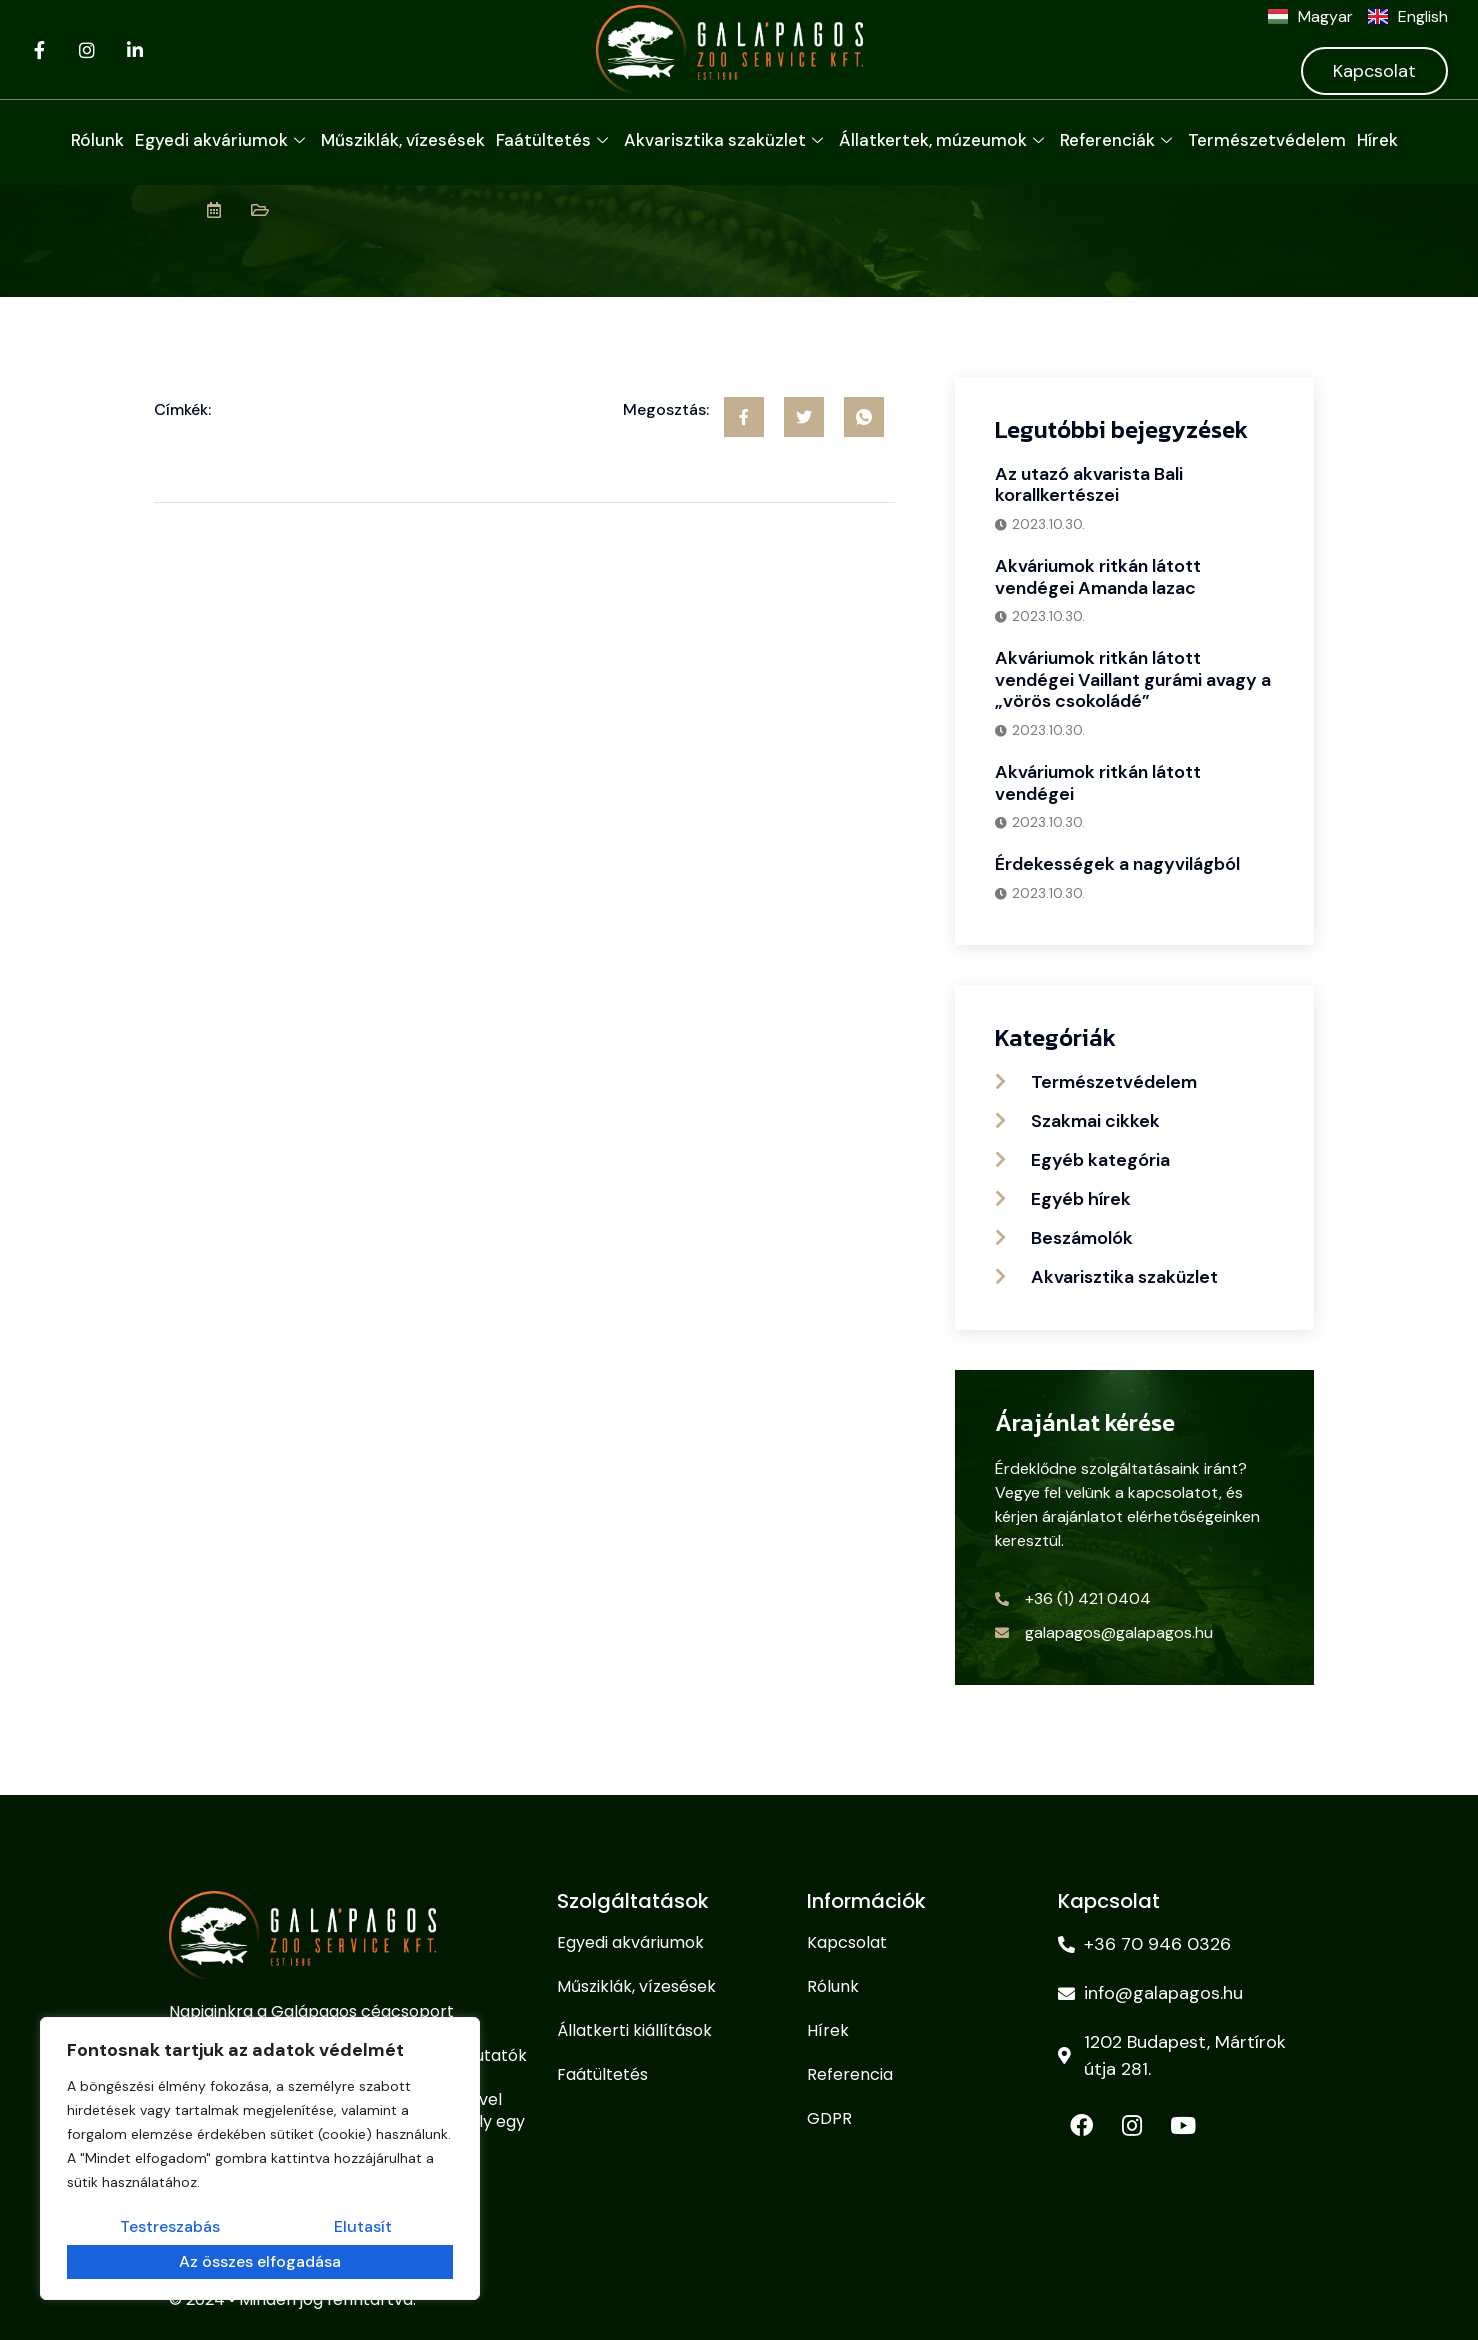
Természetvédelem (1267, 140)
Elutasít (229, 2262)
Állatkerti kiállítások (634, 2030)
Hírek (1377, 140)
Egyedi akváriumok (222, 140)
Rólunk (97, 140)
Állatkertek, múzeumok (944, 140)
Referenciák (1118, 140)
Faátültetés (554, 140)
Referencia (850, 2074)
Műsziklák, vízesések (403, 140)
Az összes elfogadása (364, 2262)
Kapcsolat (1374, 71)
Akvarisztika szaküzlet (726, 140)
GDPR (829, 2118)
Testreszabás (125, 2262)
